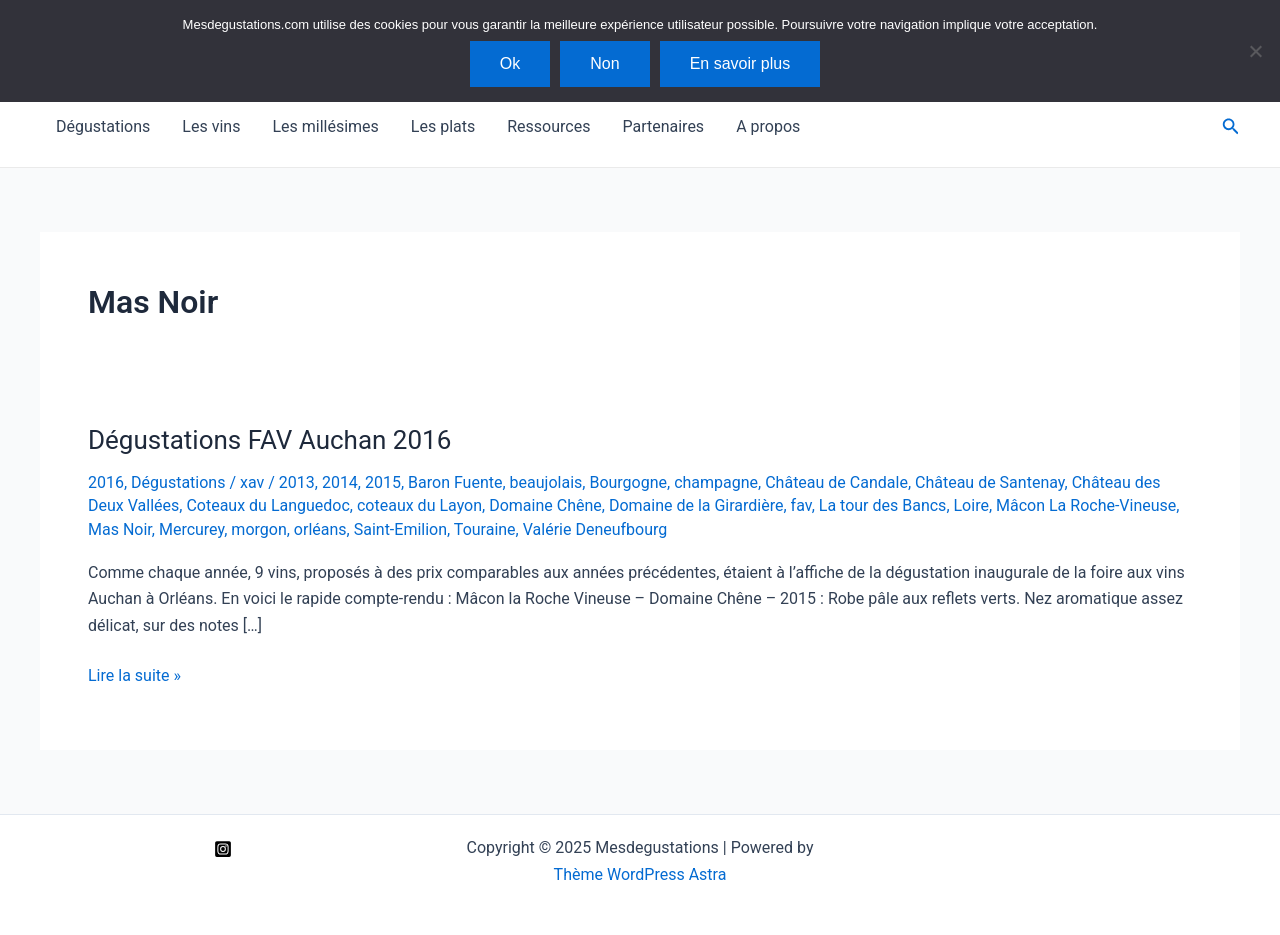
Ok (510, 63)
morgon (258, 529)
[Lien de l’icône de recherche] (1231, 126)
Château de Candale (836, 482)
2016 (106, 482)
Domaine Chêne (545, 505)
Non (604, 63)
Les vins (211, 126)
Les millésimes (325, 126)
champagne (716, 482)
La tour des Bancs (883, 505)
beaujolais (546, 482)
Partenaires (663, 126)
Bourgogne (628, 482)
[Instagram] (223, 849)
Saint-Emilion (400, 529)
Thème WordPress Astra (640, 874)
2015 (383, 482)
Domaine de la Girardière (696, 505)
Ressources (548, 126)
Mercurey (191, 529)
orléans (320, 529)
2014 (340, 482)
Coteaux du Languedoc (267, 505)
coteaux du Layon (419, 505)
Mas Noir (120, 529)
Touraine (485, 529)
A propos (768, 126)
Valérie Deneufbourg (595, 529)
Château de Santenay (990, 482)
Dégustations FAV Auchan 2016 (269, 440)
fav (801, 505)
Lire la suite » (134, 676)
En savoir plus (740, 63)
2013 (297, 482)
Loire (971, 505)
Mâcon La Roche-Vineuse (1086, 505)
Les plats (443, 126)
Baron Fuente (455, 482)
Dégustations (103, 126)
